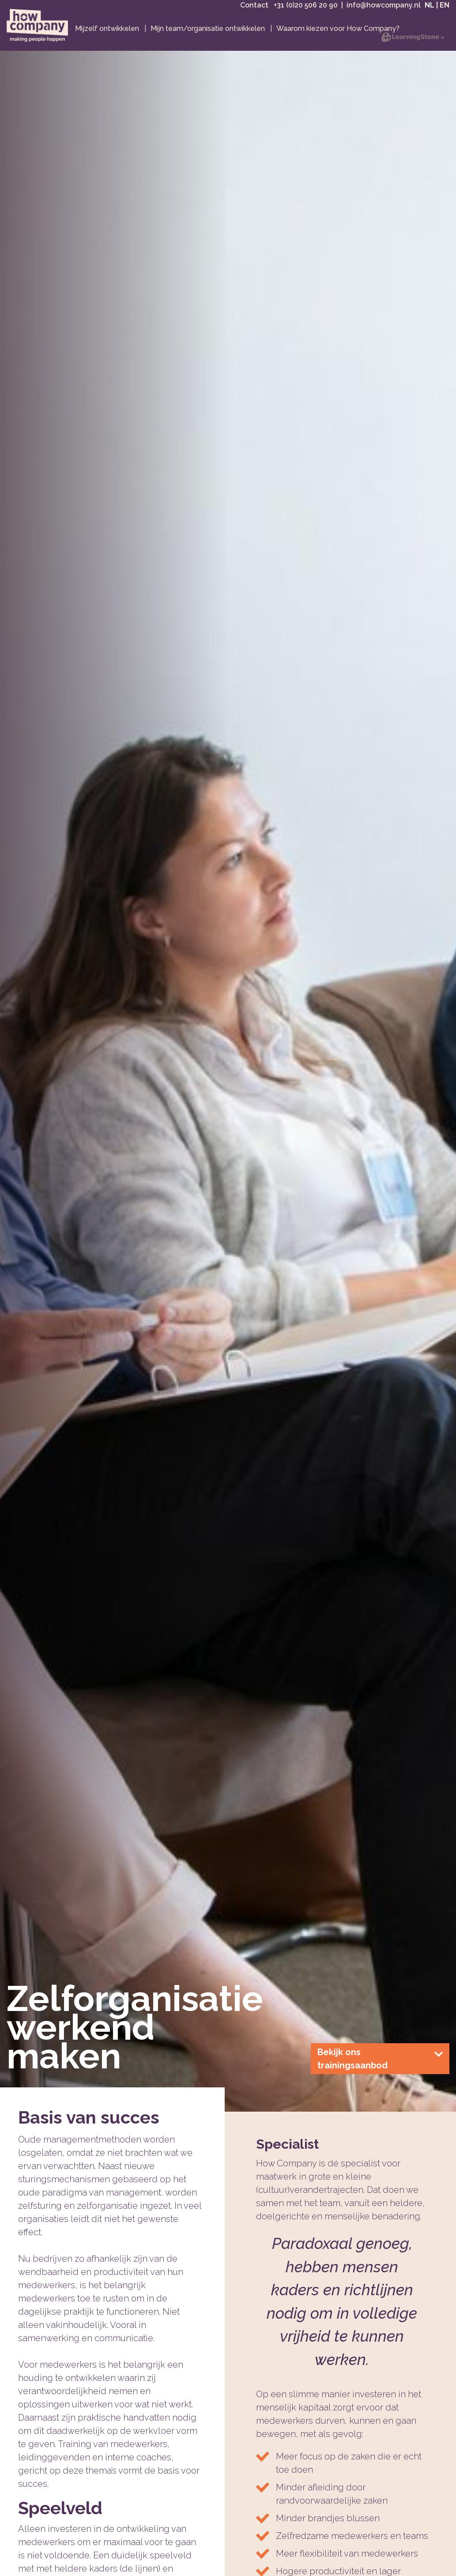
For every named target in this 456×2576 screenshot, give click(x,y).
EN (444, 12)
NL (429, 12)
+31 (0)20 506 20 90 (306, 12)
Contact (255, 12)
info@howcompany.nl (384, 12)
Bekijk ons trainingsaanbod (380, 2071)
